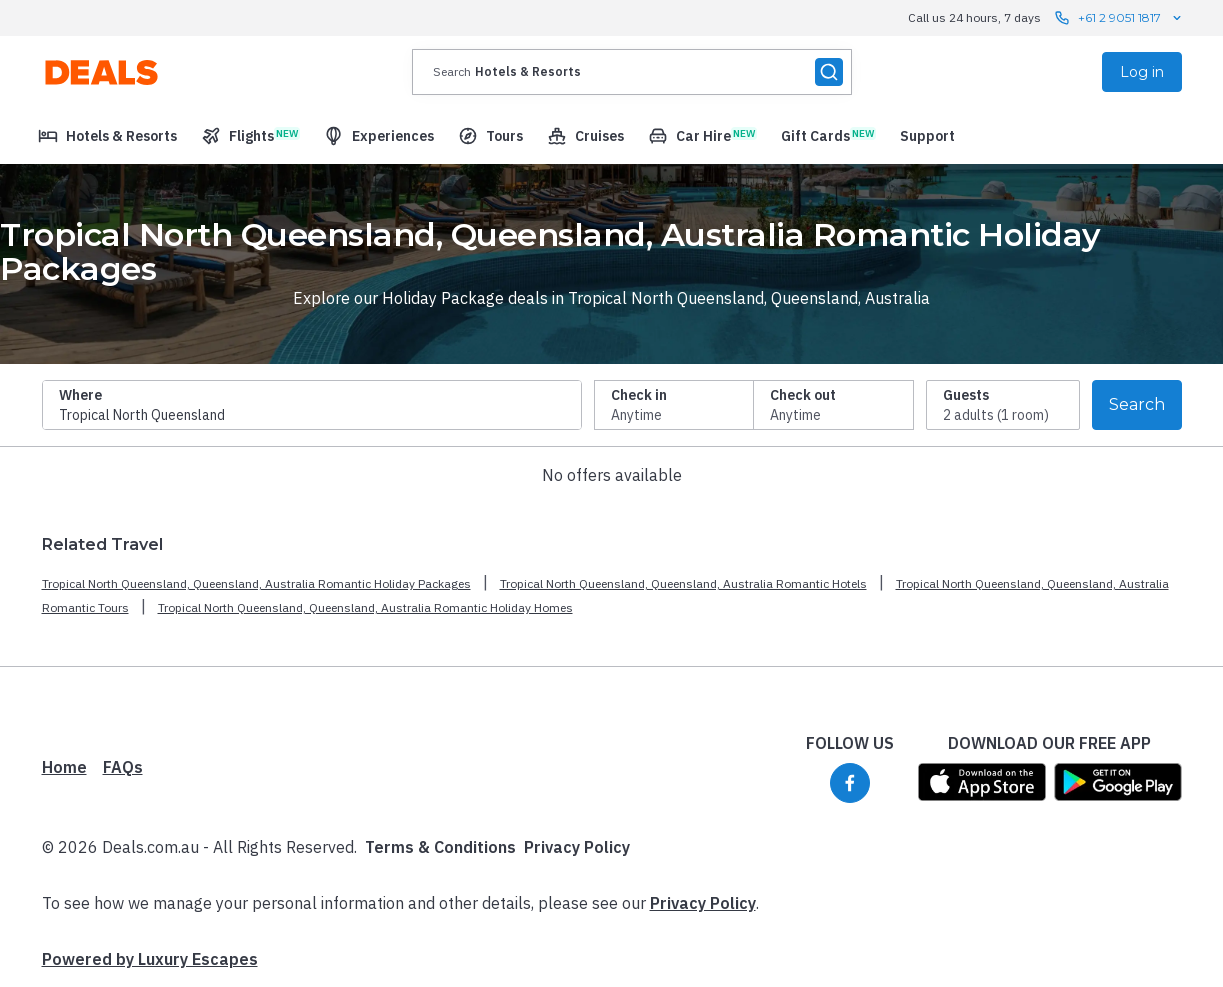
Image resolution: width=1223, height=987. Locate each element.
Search (1137, 404)
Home (64, 767)
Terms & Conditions (440, 847)
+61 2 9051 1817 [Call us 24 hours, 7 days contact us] (1119, 18)
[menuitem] (107, 136)
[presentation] (632, 72)
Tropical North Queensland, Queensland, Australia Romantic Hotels (683, 583)
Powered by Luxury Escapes (150, 959)
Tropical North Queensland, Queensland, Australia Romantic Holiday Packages (256, 583)
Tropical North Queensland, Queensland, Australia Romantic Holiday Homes (365, 607)
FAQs (123, 767)
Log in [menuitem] (1142, 72)
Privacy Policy (577, 847)
